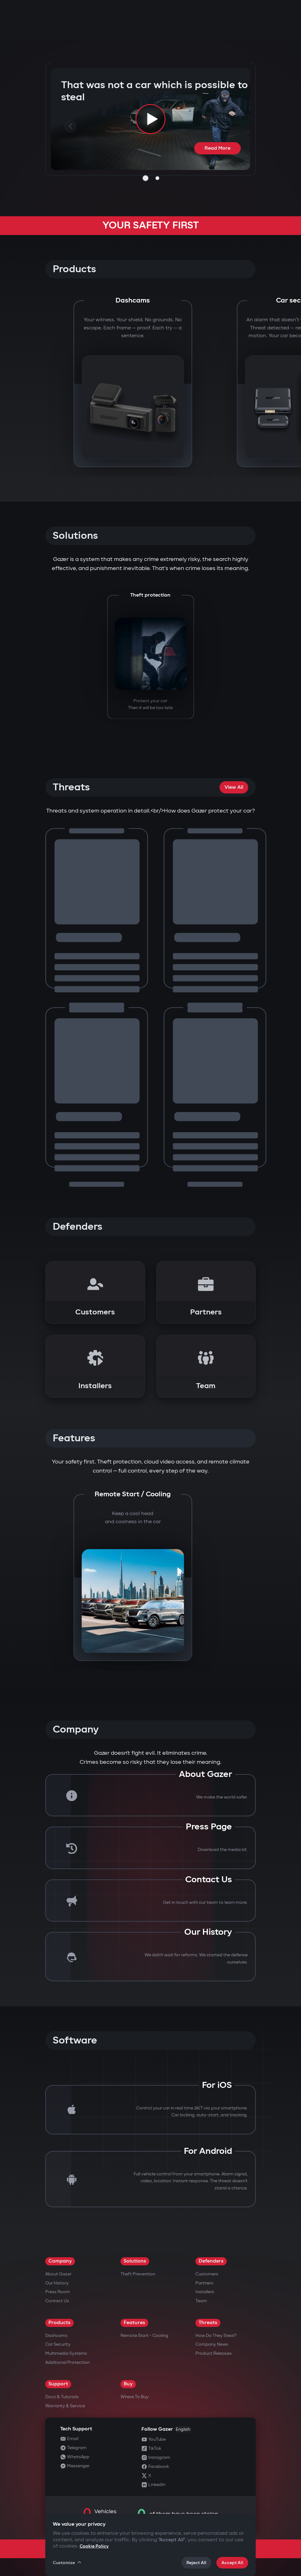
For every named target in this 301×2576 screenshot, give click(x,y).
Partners (204, 2283)
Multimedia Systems (66, 2353)
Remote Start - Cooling (144, 2335)
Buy (128, 2384)
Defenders (211, 2261)
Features (134, 2323)
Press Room (57, 2291)
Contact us (57, 2300)
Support (58, 2384)
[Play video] (150, 119)
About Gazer (58, 2274)
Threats (208, 2323)
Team (201, 2300)
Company (60, 2261)
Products (59, 2323)
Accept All (232, 2562)
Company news (211, 2344)
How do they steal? (215, 2335)
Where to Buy (135, 2396)
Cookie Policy (94, 2546)
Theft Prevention (138, 2274)
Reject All (196, 2562)
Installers (204, 2291)
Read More (217, 148)
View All (234, 787)
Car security (58, 2344)
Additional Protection (67, 2362)
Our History (57, 2283)
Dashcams (56, 2335)
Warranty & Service (65, 2405)
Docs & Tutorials (62, 2396)
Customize (67, 2562)
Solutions (135, 2261)
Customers (206, 2274)
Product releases (213, 2353)
